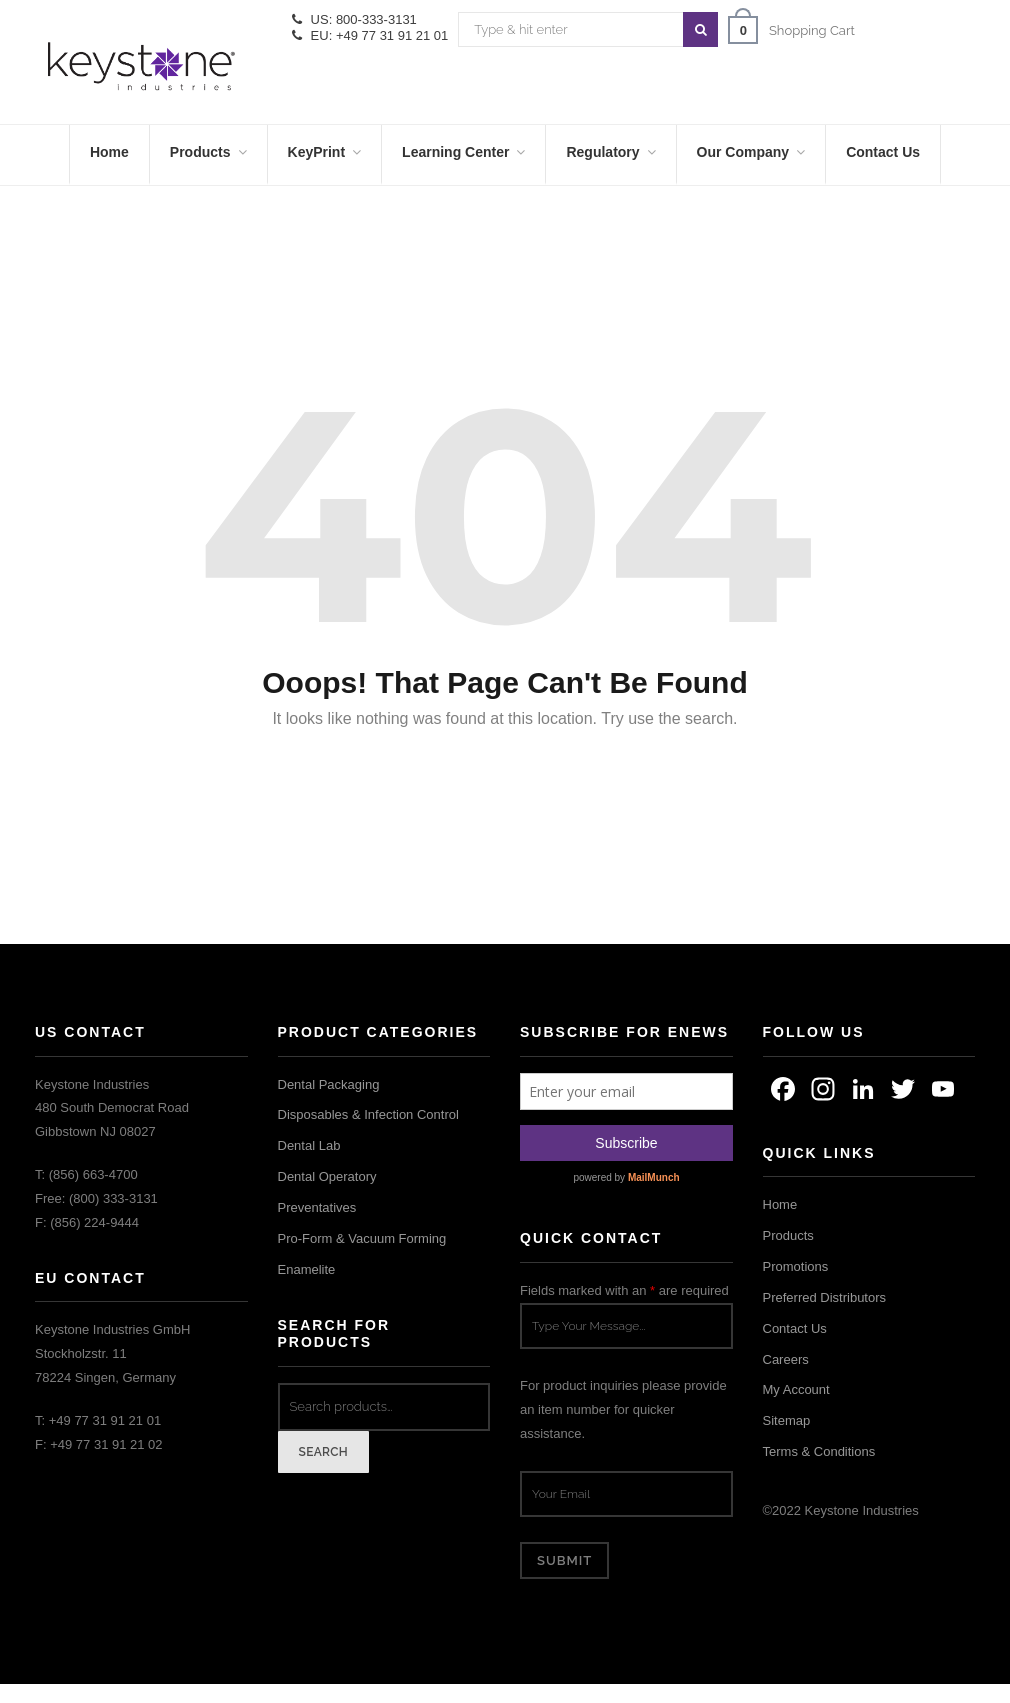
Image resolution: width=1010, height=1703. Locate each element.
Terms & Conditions (819, 1451)
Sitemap (787, 1420)
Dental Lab (309, 1145)
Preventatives (317, 1207)
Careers (786, 1359)
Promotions (796, 1266)
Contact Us (795, 1328)
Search (324, 1452)
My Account (796, 1389)
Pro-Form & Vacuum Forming (362, 1238)
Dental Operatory (327, 1176)
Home (780, 1204)
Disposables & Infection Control (368, 1114)
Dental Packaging (329, 1084)
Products (788, 1235)
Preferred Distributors (825, 1297)
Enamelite (307, 1269)
